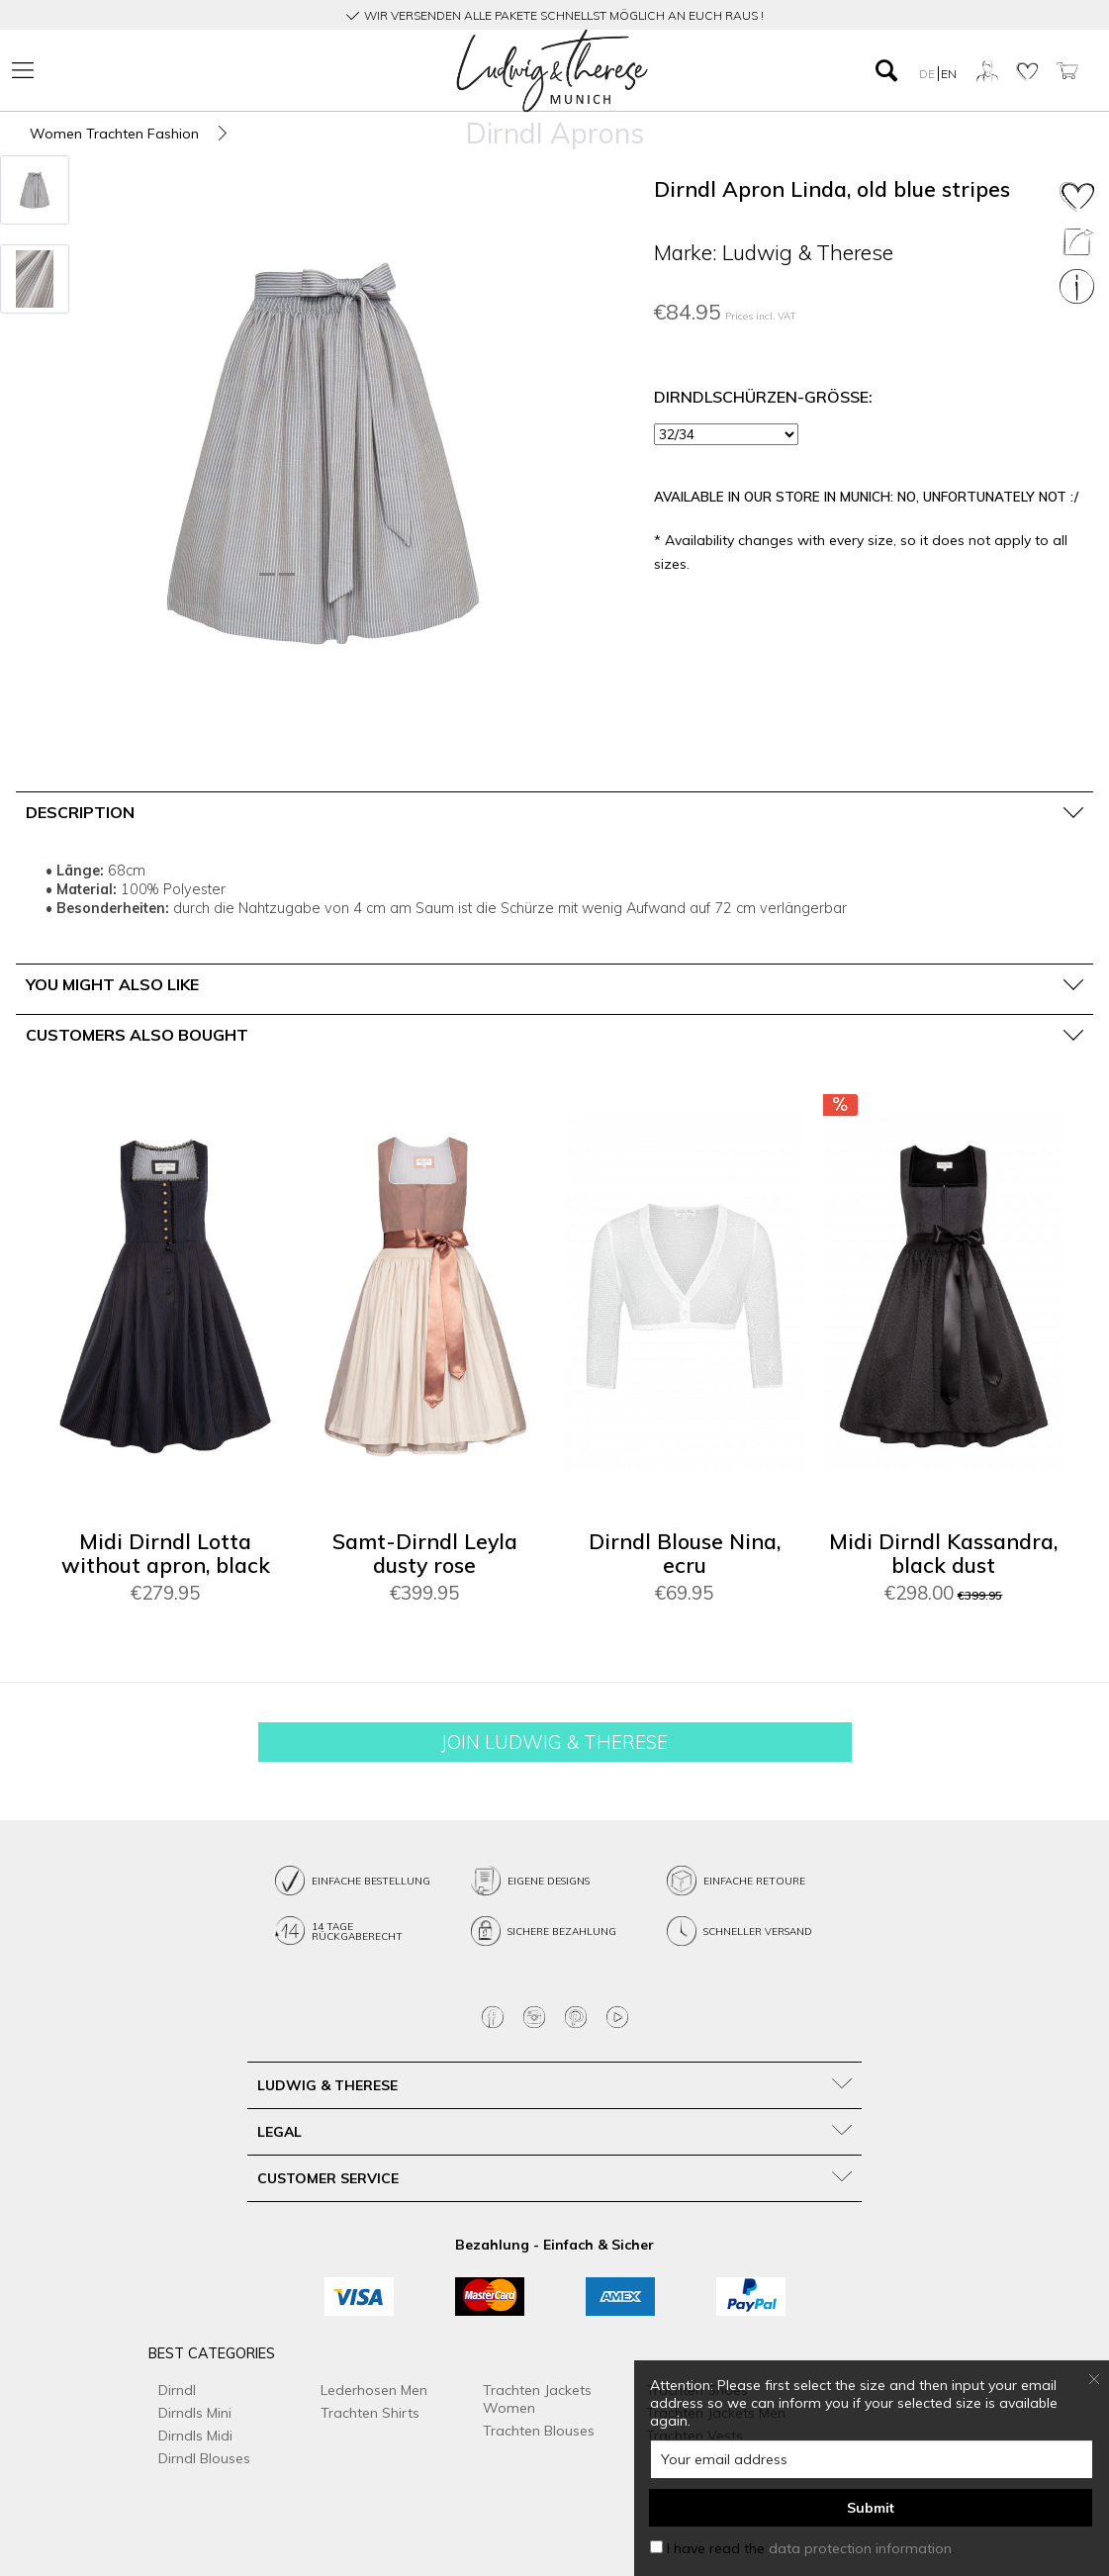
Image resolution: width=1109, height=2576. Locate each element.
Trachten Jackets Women (537, 2399)
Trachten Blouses (539, 2430)
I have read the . (811, 2548)
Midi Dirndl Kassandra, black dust (943, 1553)
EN (949, 73)
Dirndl (177, 2390)
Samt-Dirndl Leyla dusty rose (424, 1553)
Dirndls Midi (195, 2435)
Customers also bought (137, 1035)
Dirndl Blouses (204, 2458)
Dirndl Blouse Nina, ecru (685, 1553)
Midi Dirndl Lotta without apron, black (165, 1553)
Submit (870, 2508)
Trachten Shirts (370, 2413)
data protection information (860, 2548)
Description (80, 812)
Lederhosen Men (374, 2390)
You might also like (112, 984)
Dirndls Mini (194, 2413)
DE (928, 73)
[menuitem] (180, 71)
